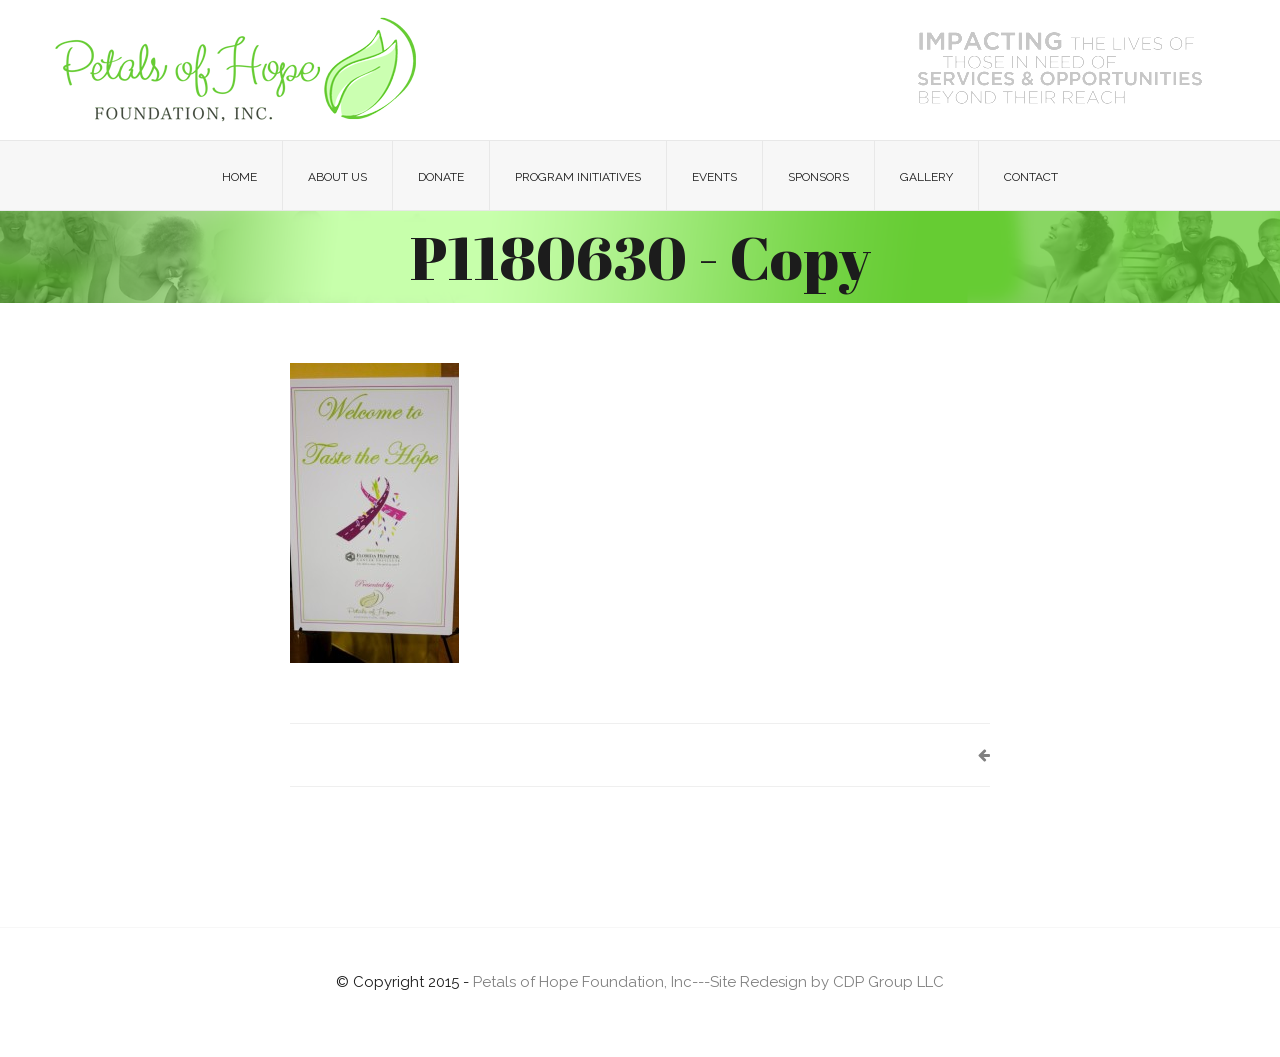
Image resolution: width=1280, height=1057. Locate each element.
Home (239, 177)
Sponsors (818, 177)
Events (714, 177)
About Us (337, 177)
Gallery (926, 177)
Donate (441, 177)
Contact (1031, 177)
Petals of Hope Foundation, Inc (582, 982)
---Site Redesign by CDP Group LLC (818, 982)
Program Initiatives (578, 177)
